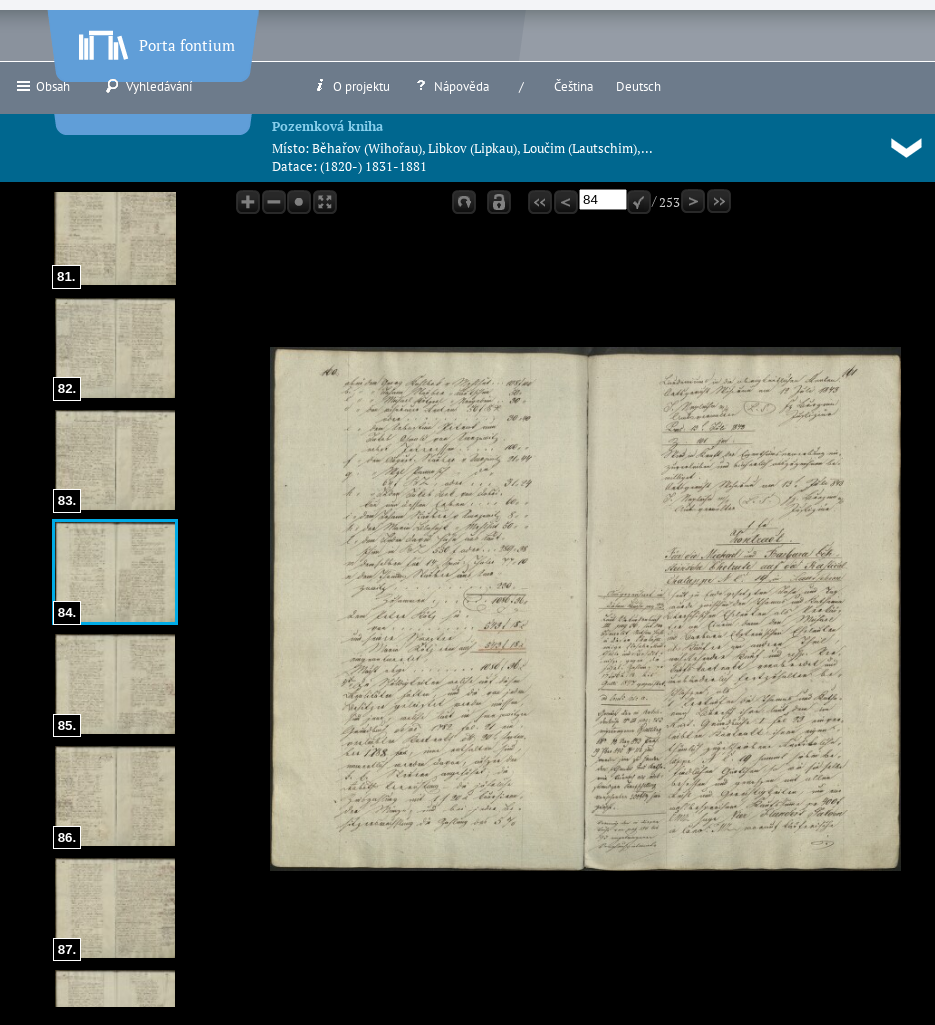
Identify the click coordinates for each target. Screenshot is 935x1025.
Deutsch (638, 86)
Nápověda (451, 86)
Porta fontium (155, 41)
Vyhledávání (148, 86)
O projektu (351, 86)
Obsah (42, 86)
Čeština (573, 86)
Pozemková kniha (327, 126)
